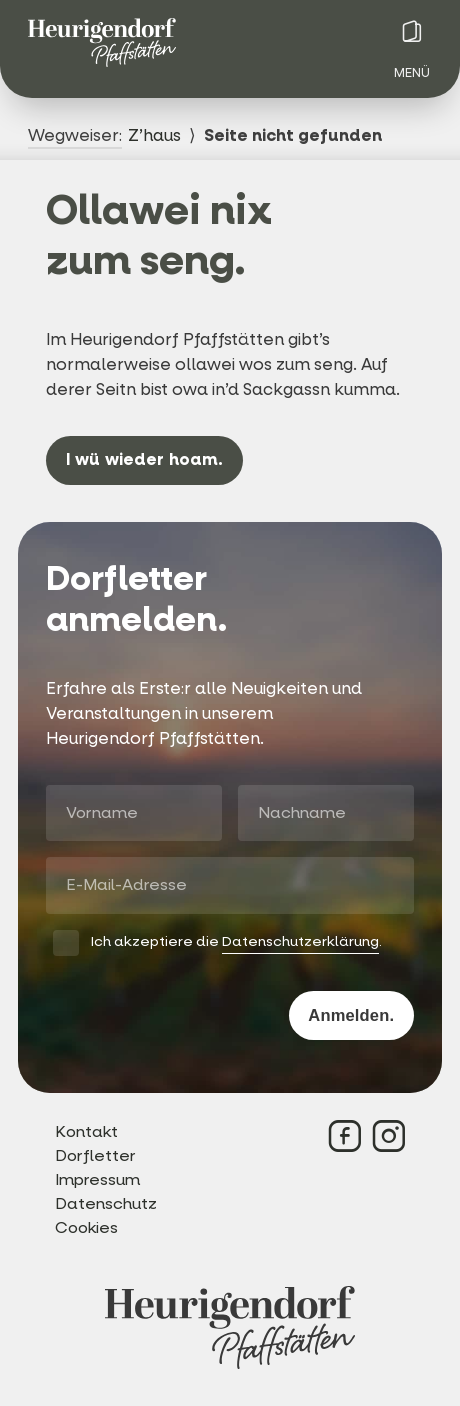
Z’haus (154, 136)
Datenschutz (106, 1203)
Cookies (86, 1227)
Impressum (97, 1179)
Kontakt (86, 1131)
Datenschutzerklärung (300, 941)
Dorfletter (95, 1155)
